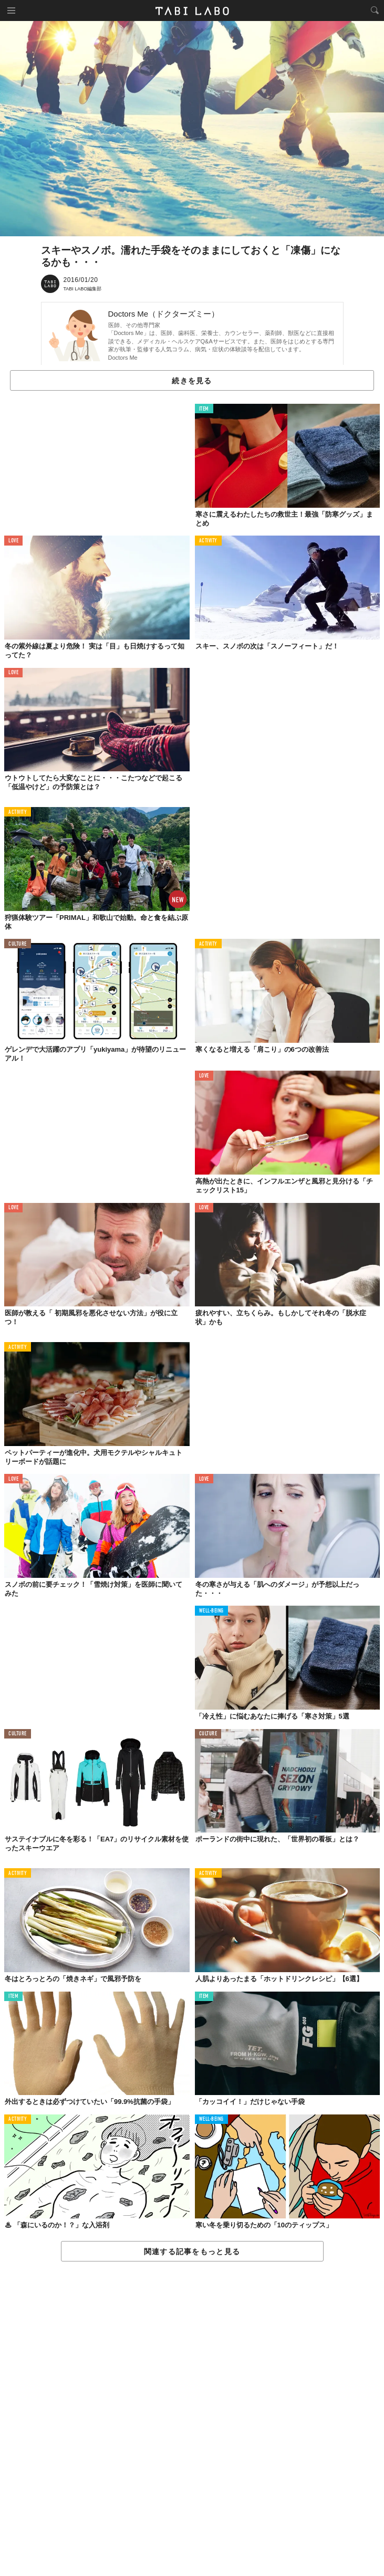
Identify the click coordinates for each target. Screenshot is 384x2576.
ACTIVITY (208, 541)
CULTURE (17, 944)
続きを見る (192, 380)
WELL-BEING (211, 1611)
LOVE (13, 541)
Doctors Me (123, 357)
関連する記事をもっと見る (192, 2251)
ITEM (204, 409)
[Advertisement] (192, 2419)
